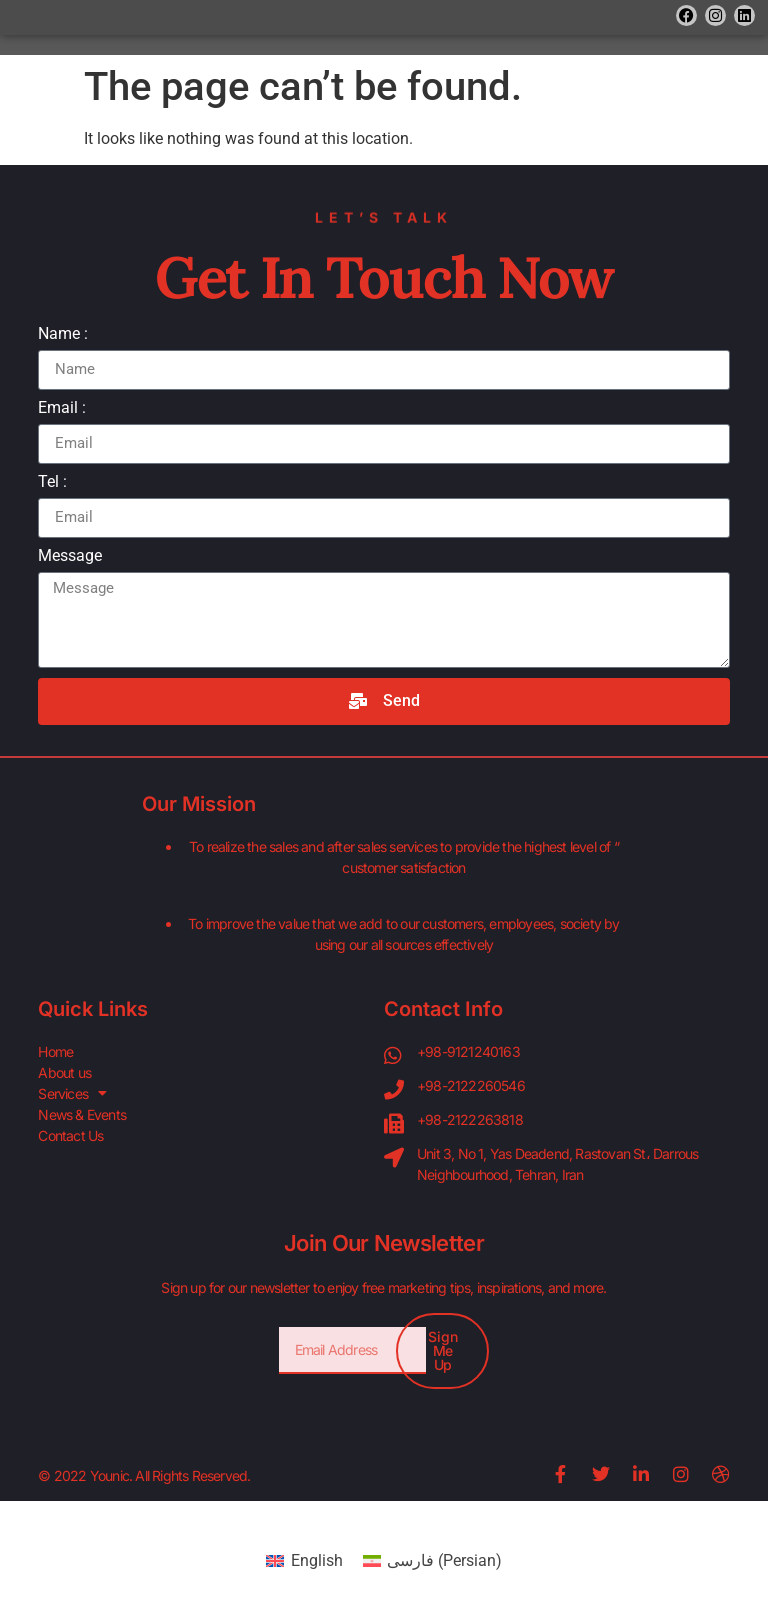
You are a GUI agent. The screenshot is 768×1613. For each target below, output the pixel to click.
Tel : (52, 482)
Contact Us (70, 1135)
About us (64, 1072)
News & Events (82, 1114)
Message (70, 556)
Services (72, 1093)
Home (55, 1051)
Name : (63, 334)
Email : (62, 408)
